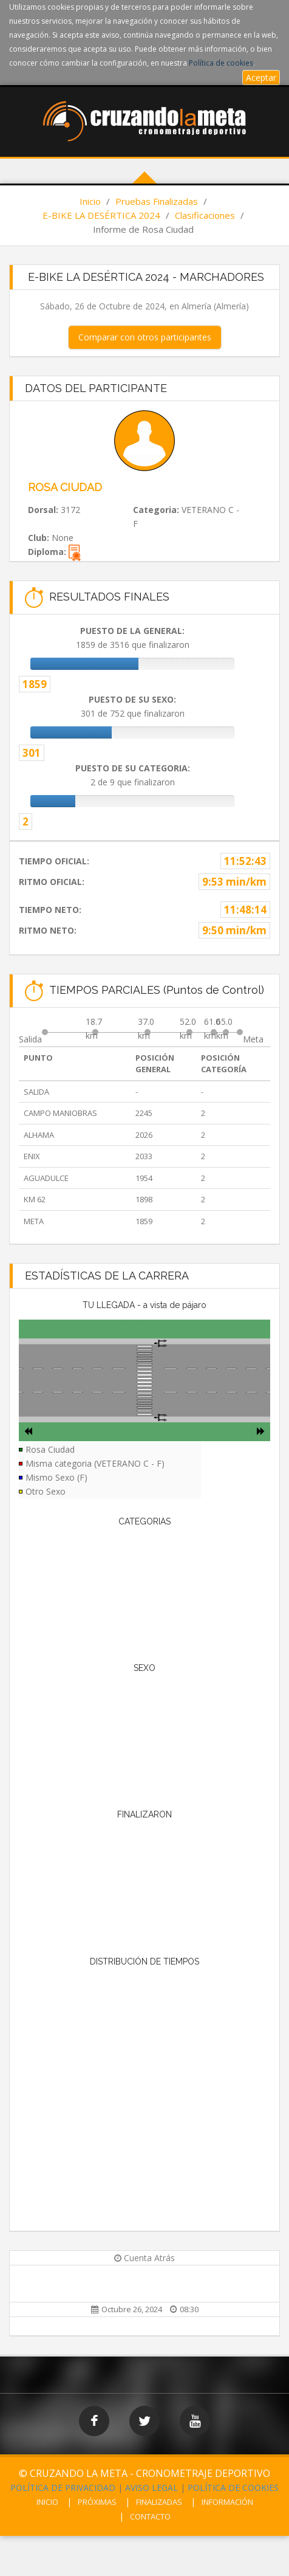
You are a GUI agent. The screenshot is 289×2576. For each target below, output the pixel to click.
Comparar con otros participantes (144, 337)
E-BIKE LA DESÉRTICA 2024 (101, 215)
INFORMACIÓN (227, 2501)
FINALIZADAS (159, 2501)
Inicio (90, 201)
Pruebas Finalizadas (156, 201)
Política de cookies (221, 63)
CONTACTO (150, 2516)
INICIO (47, 2501)
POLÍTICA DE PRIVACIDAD (62, 2487)
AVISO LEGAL (151, 2487)
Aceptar (261, 77)
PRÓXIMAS (97, 2501)
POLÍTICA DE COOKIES (233, 2487)
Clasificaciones (205, 215)
